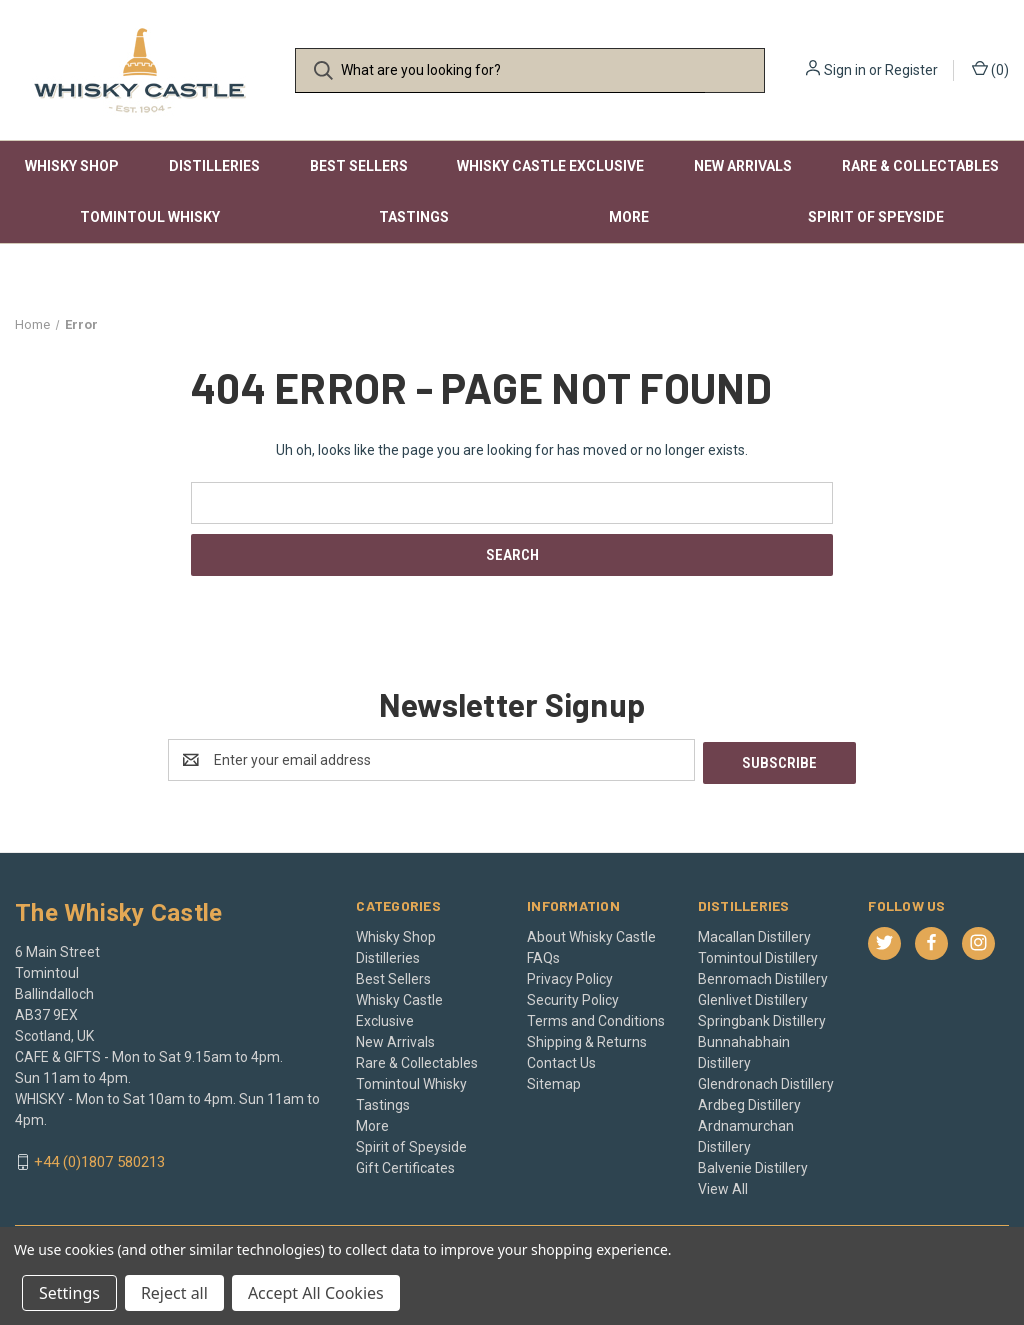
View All (723, 1186)
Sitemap (554, 1081)
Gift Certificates (405, 1165)
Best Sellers (359, 166)
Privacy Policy (570, 976)
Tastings (414, 217)
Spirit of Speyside (876, 217)
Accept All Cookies (316, 1293)
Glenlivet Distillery (753, 997)
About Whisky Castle (591, 934)
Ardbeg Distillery (749, 1102)
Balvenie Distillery (753, 1165)
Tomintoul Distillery (758, 955)
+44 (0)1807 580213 (99, 1160)
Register (911, 70)
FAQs (543, 955)
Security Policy (573, 997)
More (629, 217)
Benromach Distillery (763, 976)
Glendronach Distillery (766, 1081)
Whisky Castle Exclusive (550, 166)
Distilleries (214, 166)
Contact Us (561, 1060)
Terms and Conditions (596, 1018)
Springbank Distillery (762, 1018)
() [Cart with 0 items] (990, 69)
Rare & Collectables (920, 166)
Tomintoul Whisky (150, 217)
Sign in (845, 70)
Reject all (174, 1293)
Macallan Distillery (754, 934)
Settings (69, 1293)
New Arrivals (743, 166)
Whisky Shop (72, 166)
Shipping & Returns (587, 1039)
